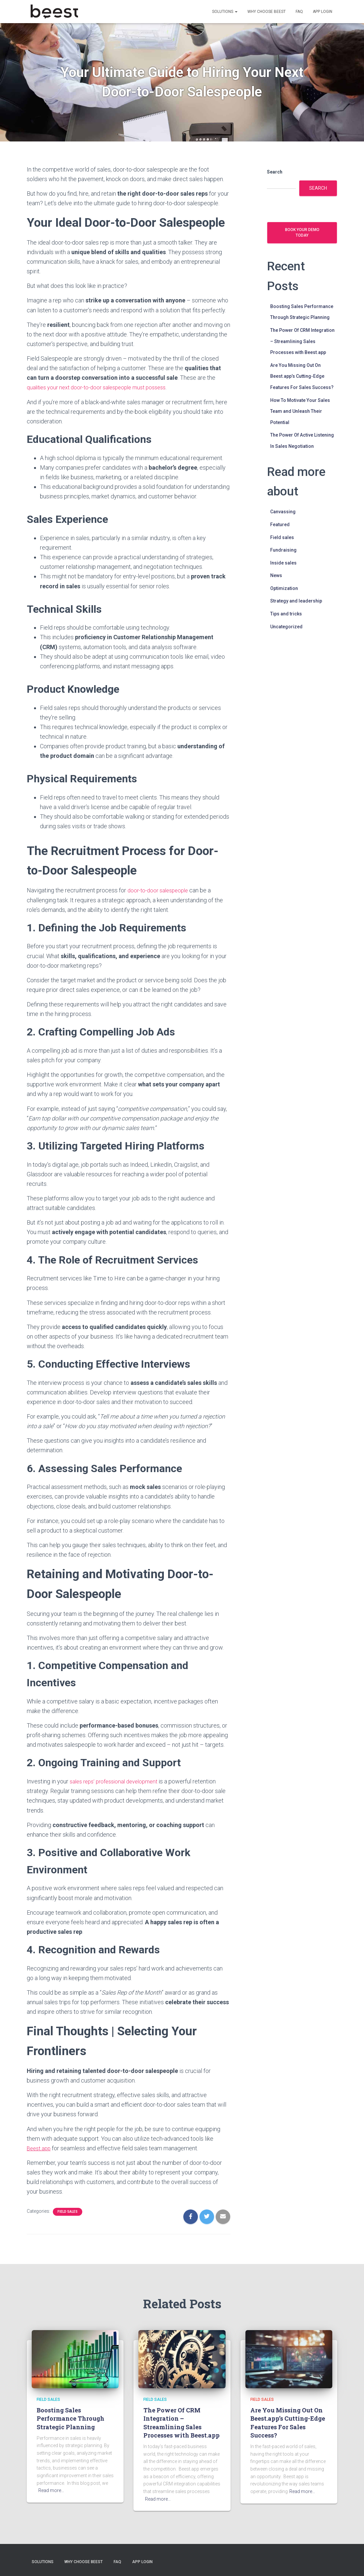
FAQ (299, 11)
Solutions (224, 11)
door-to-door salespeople (160, 890)
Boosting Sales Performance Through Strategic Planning (70, 2418)
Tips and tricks (286, 613)
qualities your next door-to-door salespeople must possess (102, 387)
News (276, 575)
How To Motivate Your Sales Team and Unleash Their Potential (300, 411)
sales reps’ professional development (117, 1781)
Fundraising (283, 550)
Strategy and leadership (296, 601)
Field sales (67, 2211)
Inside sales (283, 563)
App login (322, 11)
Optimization (284, 588)
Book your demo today (302, 232)
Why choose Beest (266, 11)
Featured (280, 524)
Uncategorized (286, 626)
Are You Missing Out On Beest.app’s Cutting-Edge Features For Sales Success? (302, 376)
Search (274, 172)
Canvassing (283, 511)
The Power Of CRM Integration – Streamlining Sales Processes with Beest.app (302, 341)
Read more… (51, 2490)
